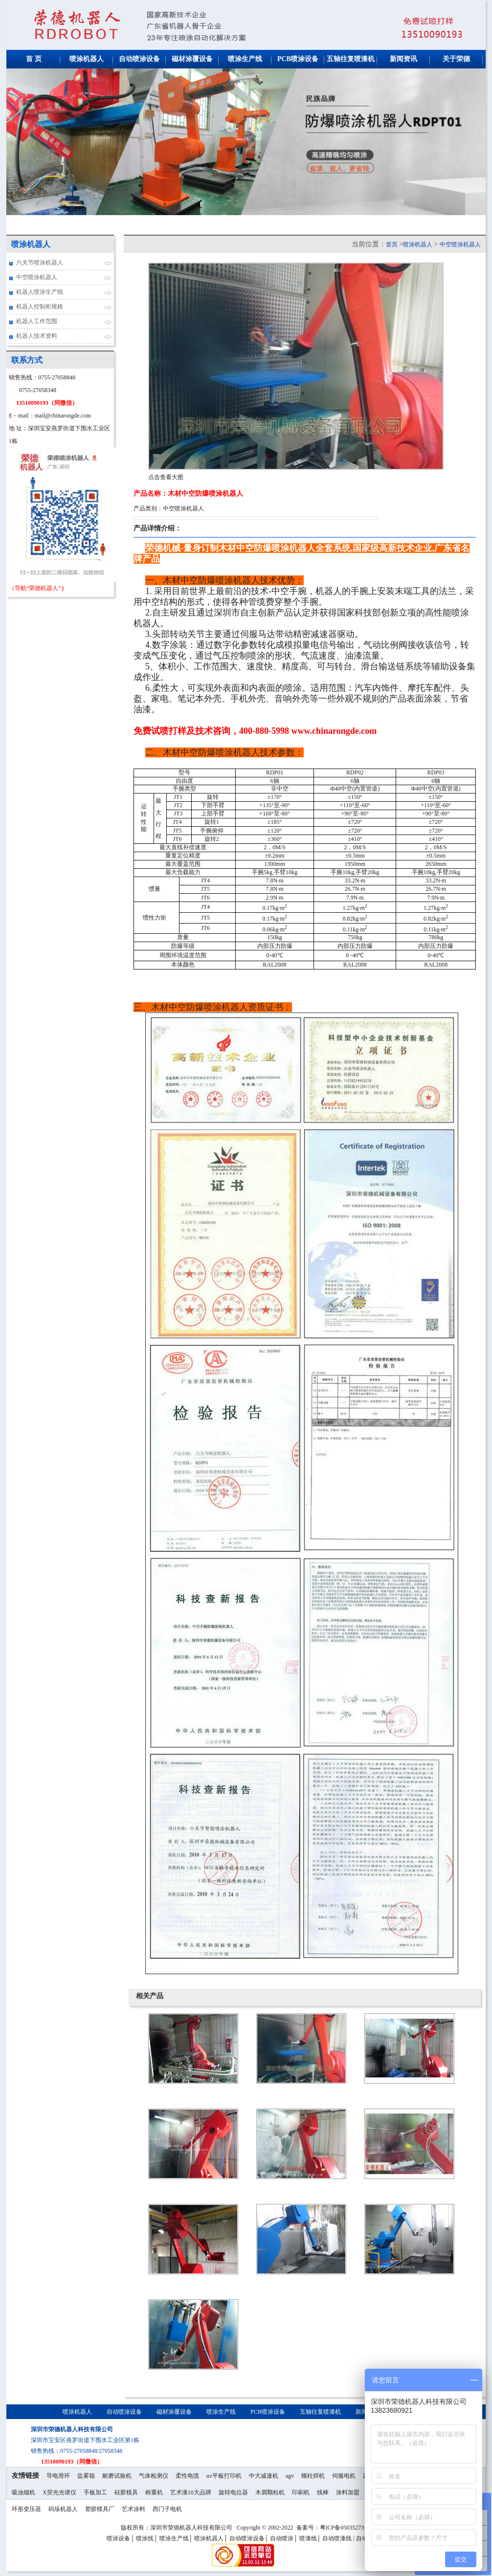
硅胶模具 (126, 2492)
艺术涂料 (133, 2509)
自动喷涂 (281, 2538)
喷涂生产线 (245, 59)
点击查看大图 (165, 477)
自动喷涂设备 (139, 59)
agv (290, 2475)
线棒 (323, 2492)
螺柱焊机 (313, 2475)
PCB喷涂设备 (297, 59)
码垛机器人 (63, 2509)
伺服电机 (344, 2475)
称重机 (154, 2492)
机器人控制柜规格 (39, 306)
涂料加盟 (347, 2492)
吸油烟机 (23, 2492)
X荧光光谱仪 (59, 2492)
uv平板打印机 (224, 2475)
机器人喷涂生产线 (39, 291)
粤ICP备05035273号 (346, 2527)
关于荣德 (456, 59)
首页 (392, 244)
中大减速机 (263, 2475)
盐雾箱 (86, 2475)
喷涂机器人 (86, 59)
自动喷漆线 (337, 2538)
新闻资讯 (403, 59)
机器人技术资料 (36, 335)
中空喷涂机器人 (36, 277)
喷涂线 (145, 2538)
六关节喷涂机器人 (39, 262)
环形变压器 (26, 2509)
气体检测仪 (153, 2475)
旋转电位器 (233, 2492)
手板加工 (95, 2492)
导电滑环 (58, 2475)
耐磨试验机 (117, 2475)
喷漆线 (308, 2538)
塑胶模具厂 (99, 2509)
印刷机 (301, 2492)
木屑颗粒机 (270, 2492)
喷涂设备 (118, 2538)
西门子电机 (167, 2509)
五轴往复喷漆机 (351, 59)
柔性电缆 (187, 2475)
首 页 (34, 59)
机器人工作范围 (36, 321)
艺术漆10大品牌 (190, 2492)
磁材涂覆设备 (192, 59)
